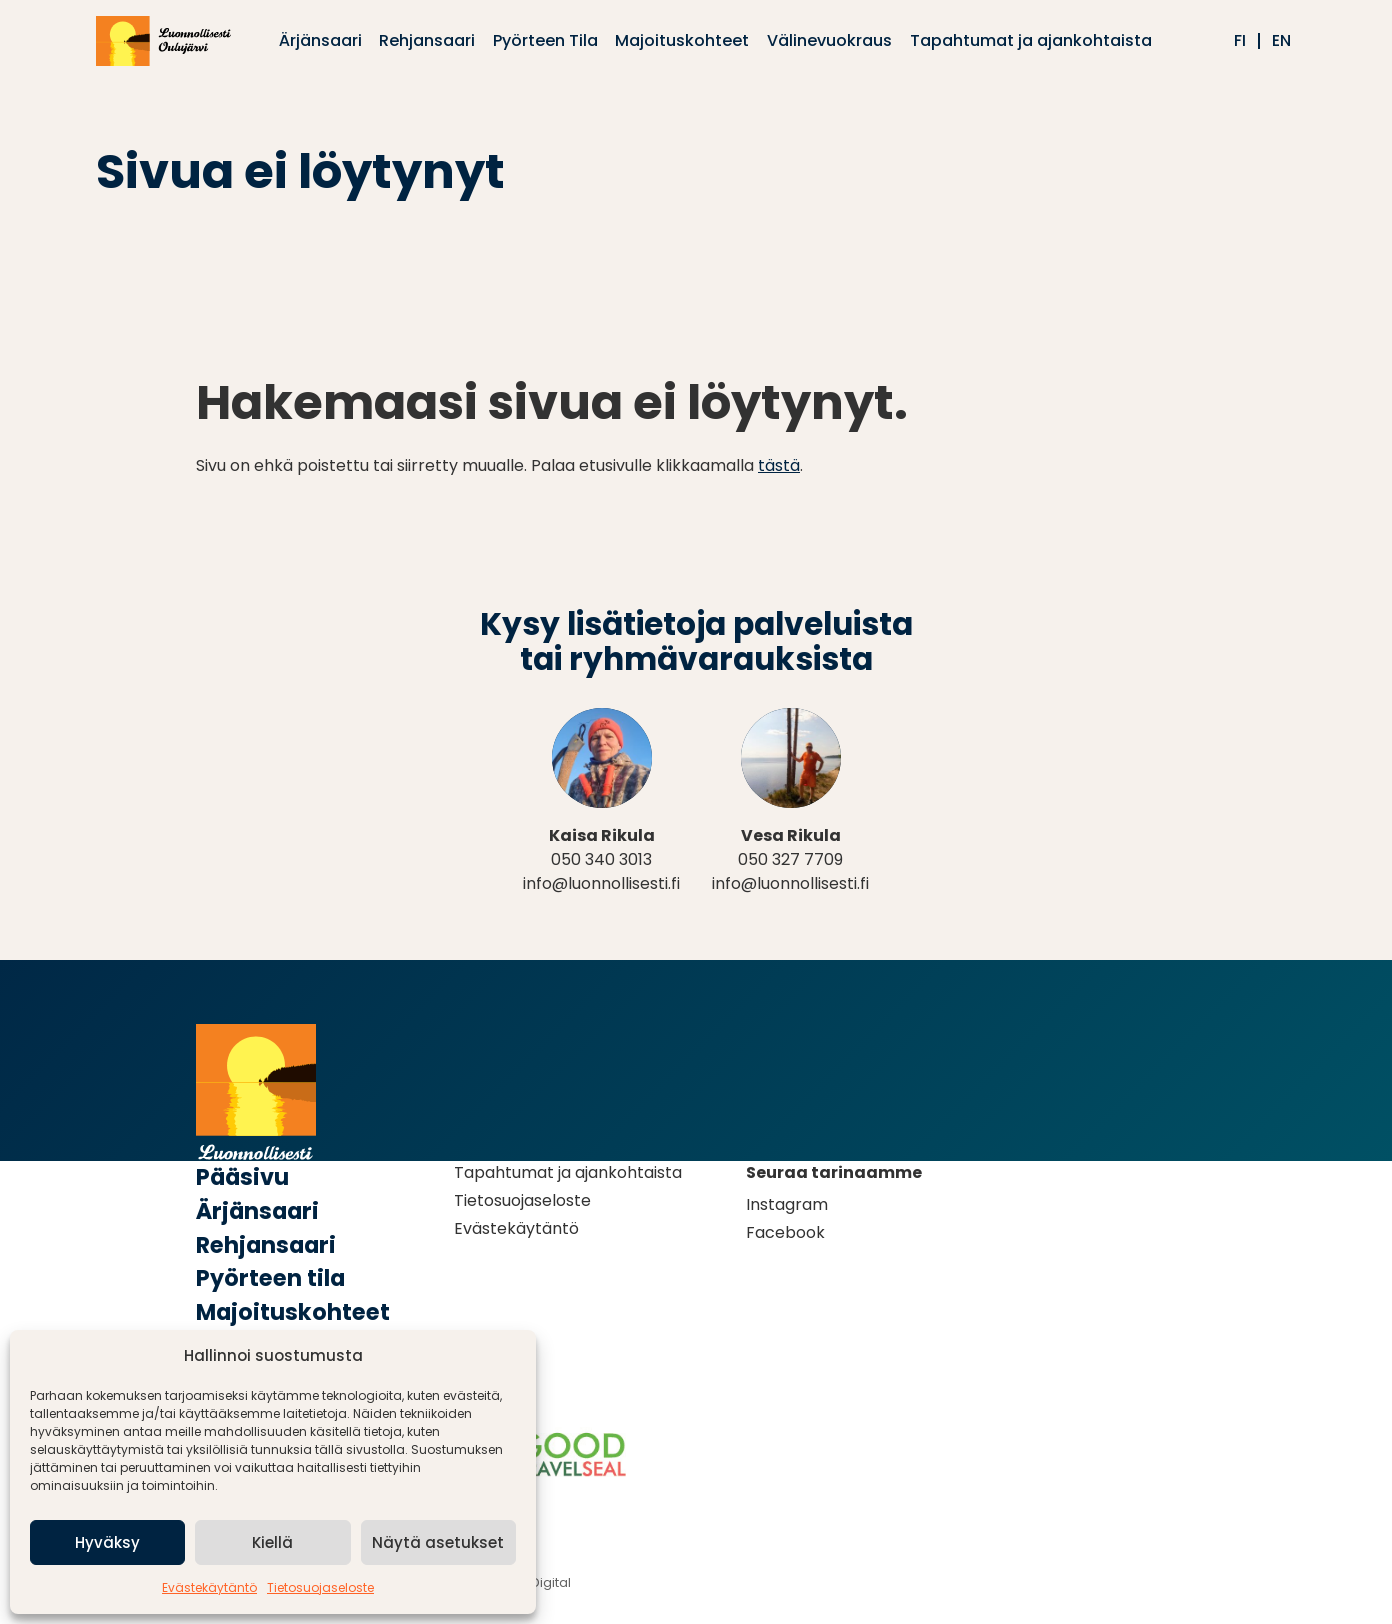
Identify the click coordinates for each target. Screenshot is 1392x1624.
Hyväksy (107, 1542)
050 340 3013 (601, 859)
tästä (779, 465)
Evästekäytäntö (209, 1587)
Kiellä (272, 1542)
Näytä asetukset (438, 1542)
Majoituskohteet (293, 1312)
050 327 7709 (790, 859)
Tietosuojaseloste (320, 1587)
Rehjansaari (266, 1245)
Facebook (785, 1232)
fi (1240, 41)
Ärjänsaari (257, 1211)
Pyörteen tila (270, 1278)
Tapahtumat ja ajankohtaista (568, 1172)
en (1281, 41)
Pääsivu (242, 1177)
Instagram (787, 1204)
